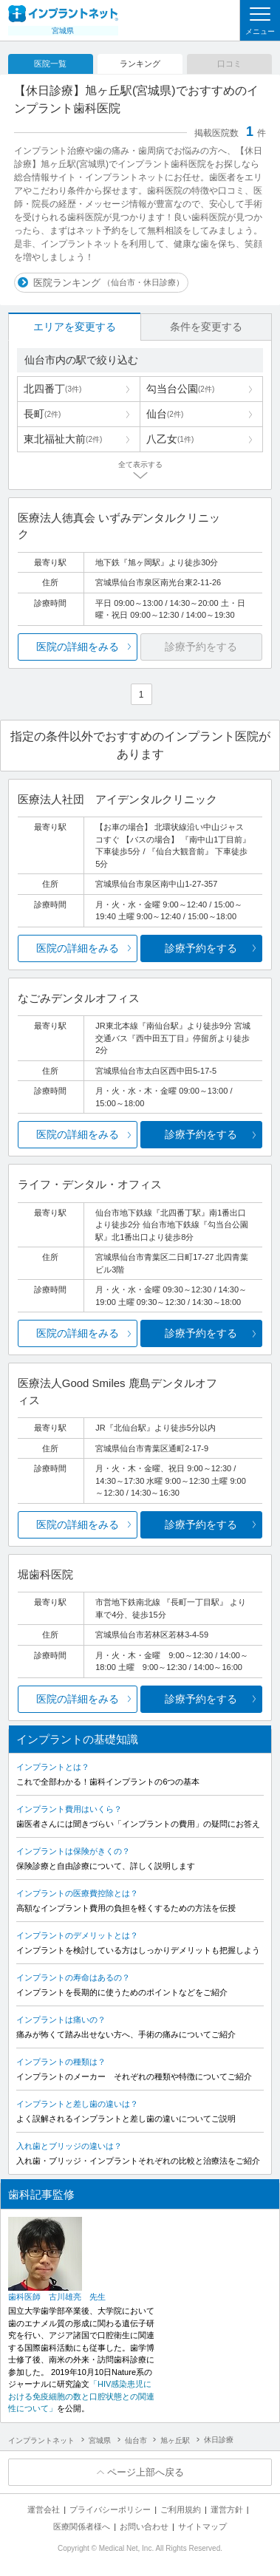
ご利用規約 (180, 2509)
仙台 (164, 414)
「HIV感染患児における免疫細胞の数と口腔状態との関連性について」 (81, 2396)
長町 (42, 414)
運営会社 (43, 2509)
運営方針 (227, 2509)
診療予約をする (201, 948)
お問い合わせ (144, 2526)
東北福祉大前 (63, 439)
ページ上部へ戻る (145, 2472)
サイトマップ (202, 2526)
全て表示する (140, 464)
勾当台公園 (180, 389)
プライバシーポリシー (110, 2509)
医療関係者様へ (81, 2526)
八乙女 (170, 439)
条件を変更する (206, 327)
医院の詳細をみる (77, 646)
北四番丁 (52, 389)
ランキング (140, 63)
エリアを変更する (74, 327)
